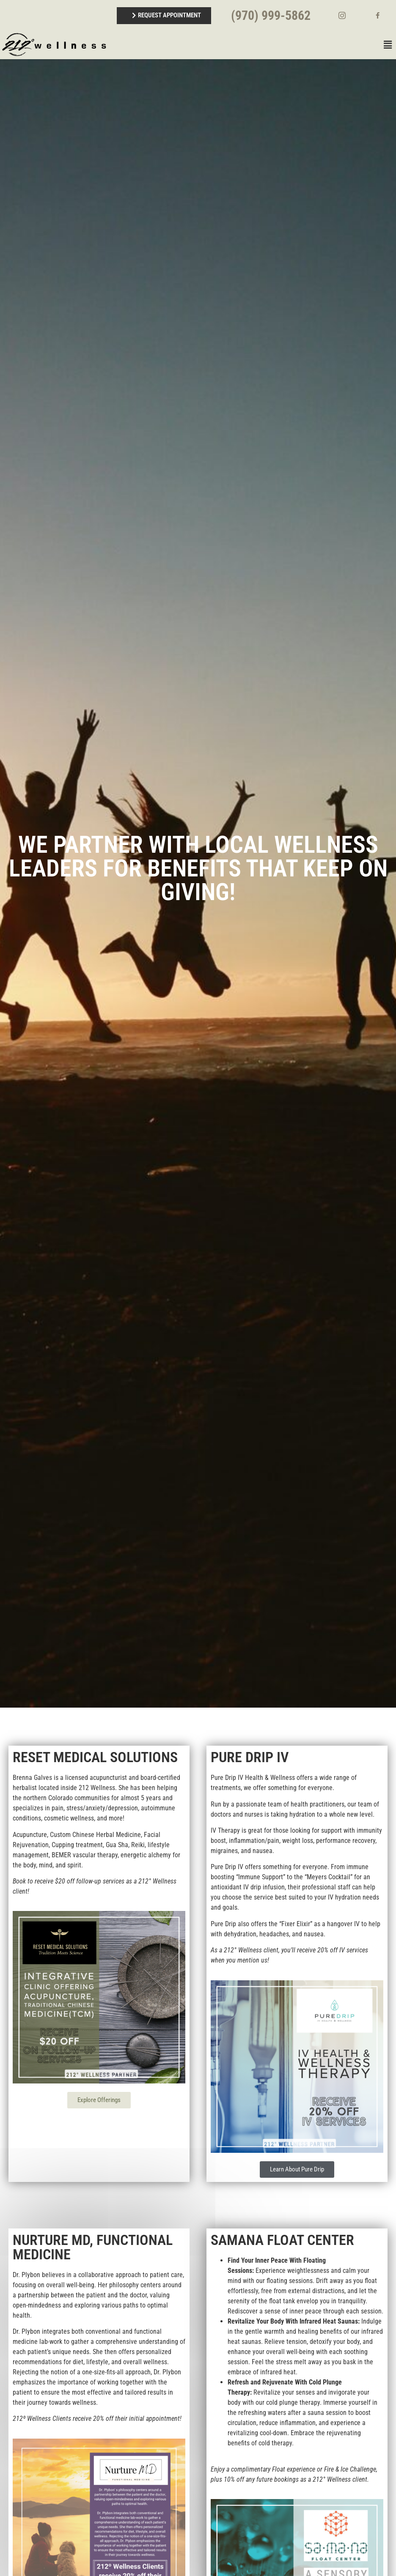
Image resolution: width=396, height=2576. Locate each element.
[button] (252, 45)
